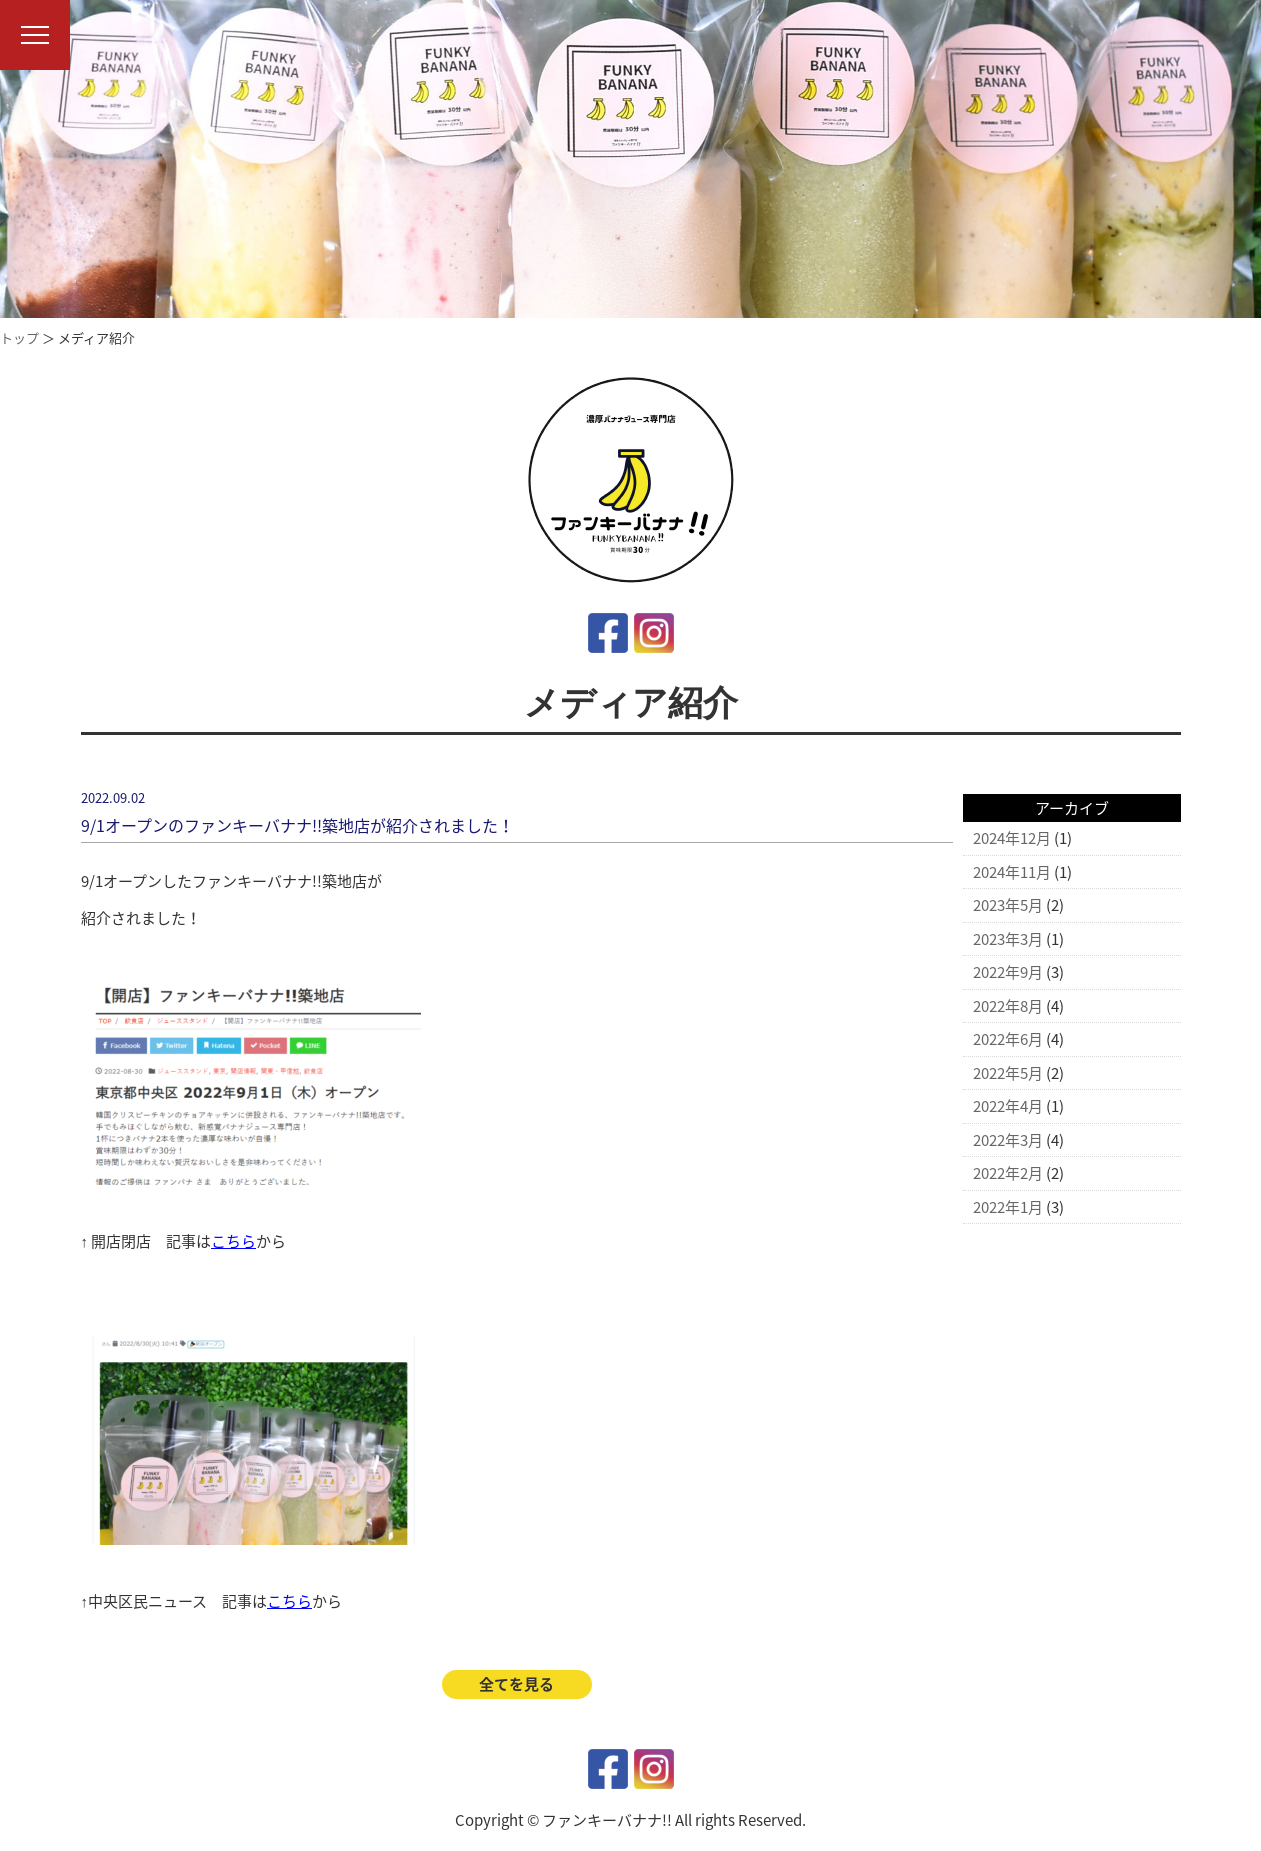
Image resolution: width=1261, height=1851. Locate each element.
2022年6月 (1008, 1039)
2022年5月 (1008, 1073)
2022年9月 (1008, 972)
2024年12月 (1012, 838)
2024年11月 (1012, 872)
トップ (19, 337)
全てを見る (516, 1684)
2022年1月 (1008, 1207)
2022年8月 (1008, 1006)
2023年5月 (1008, 905)
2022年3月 (1008, 1140)
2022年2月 (1008, 1173)
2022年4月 (1008, 1106)
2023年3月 (1008, 939)
